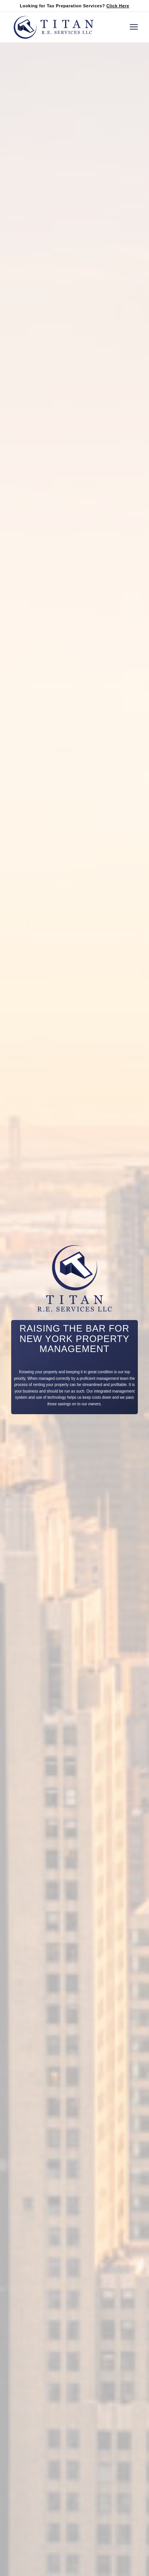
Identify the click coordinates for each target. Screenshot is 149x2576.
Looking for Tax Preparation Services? (74, 5)
